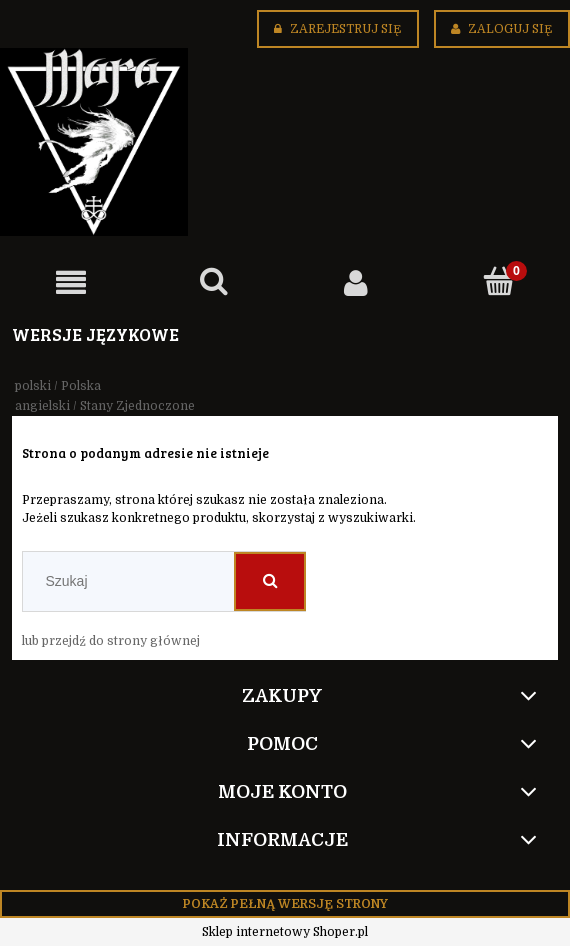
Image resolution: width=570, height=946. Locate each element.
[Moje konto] (356, 282)
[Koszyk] (499, 281)
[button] (71, 282)
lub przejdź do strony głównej (111, 641)
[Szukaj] (214, 281)
